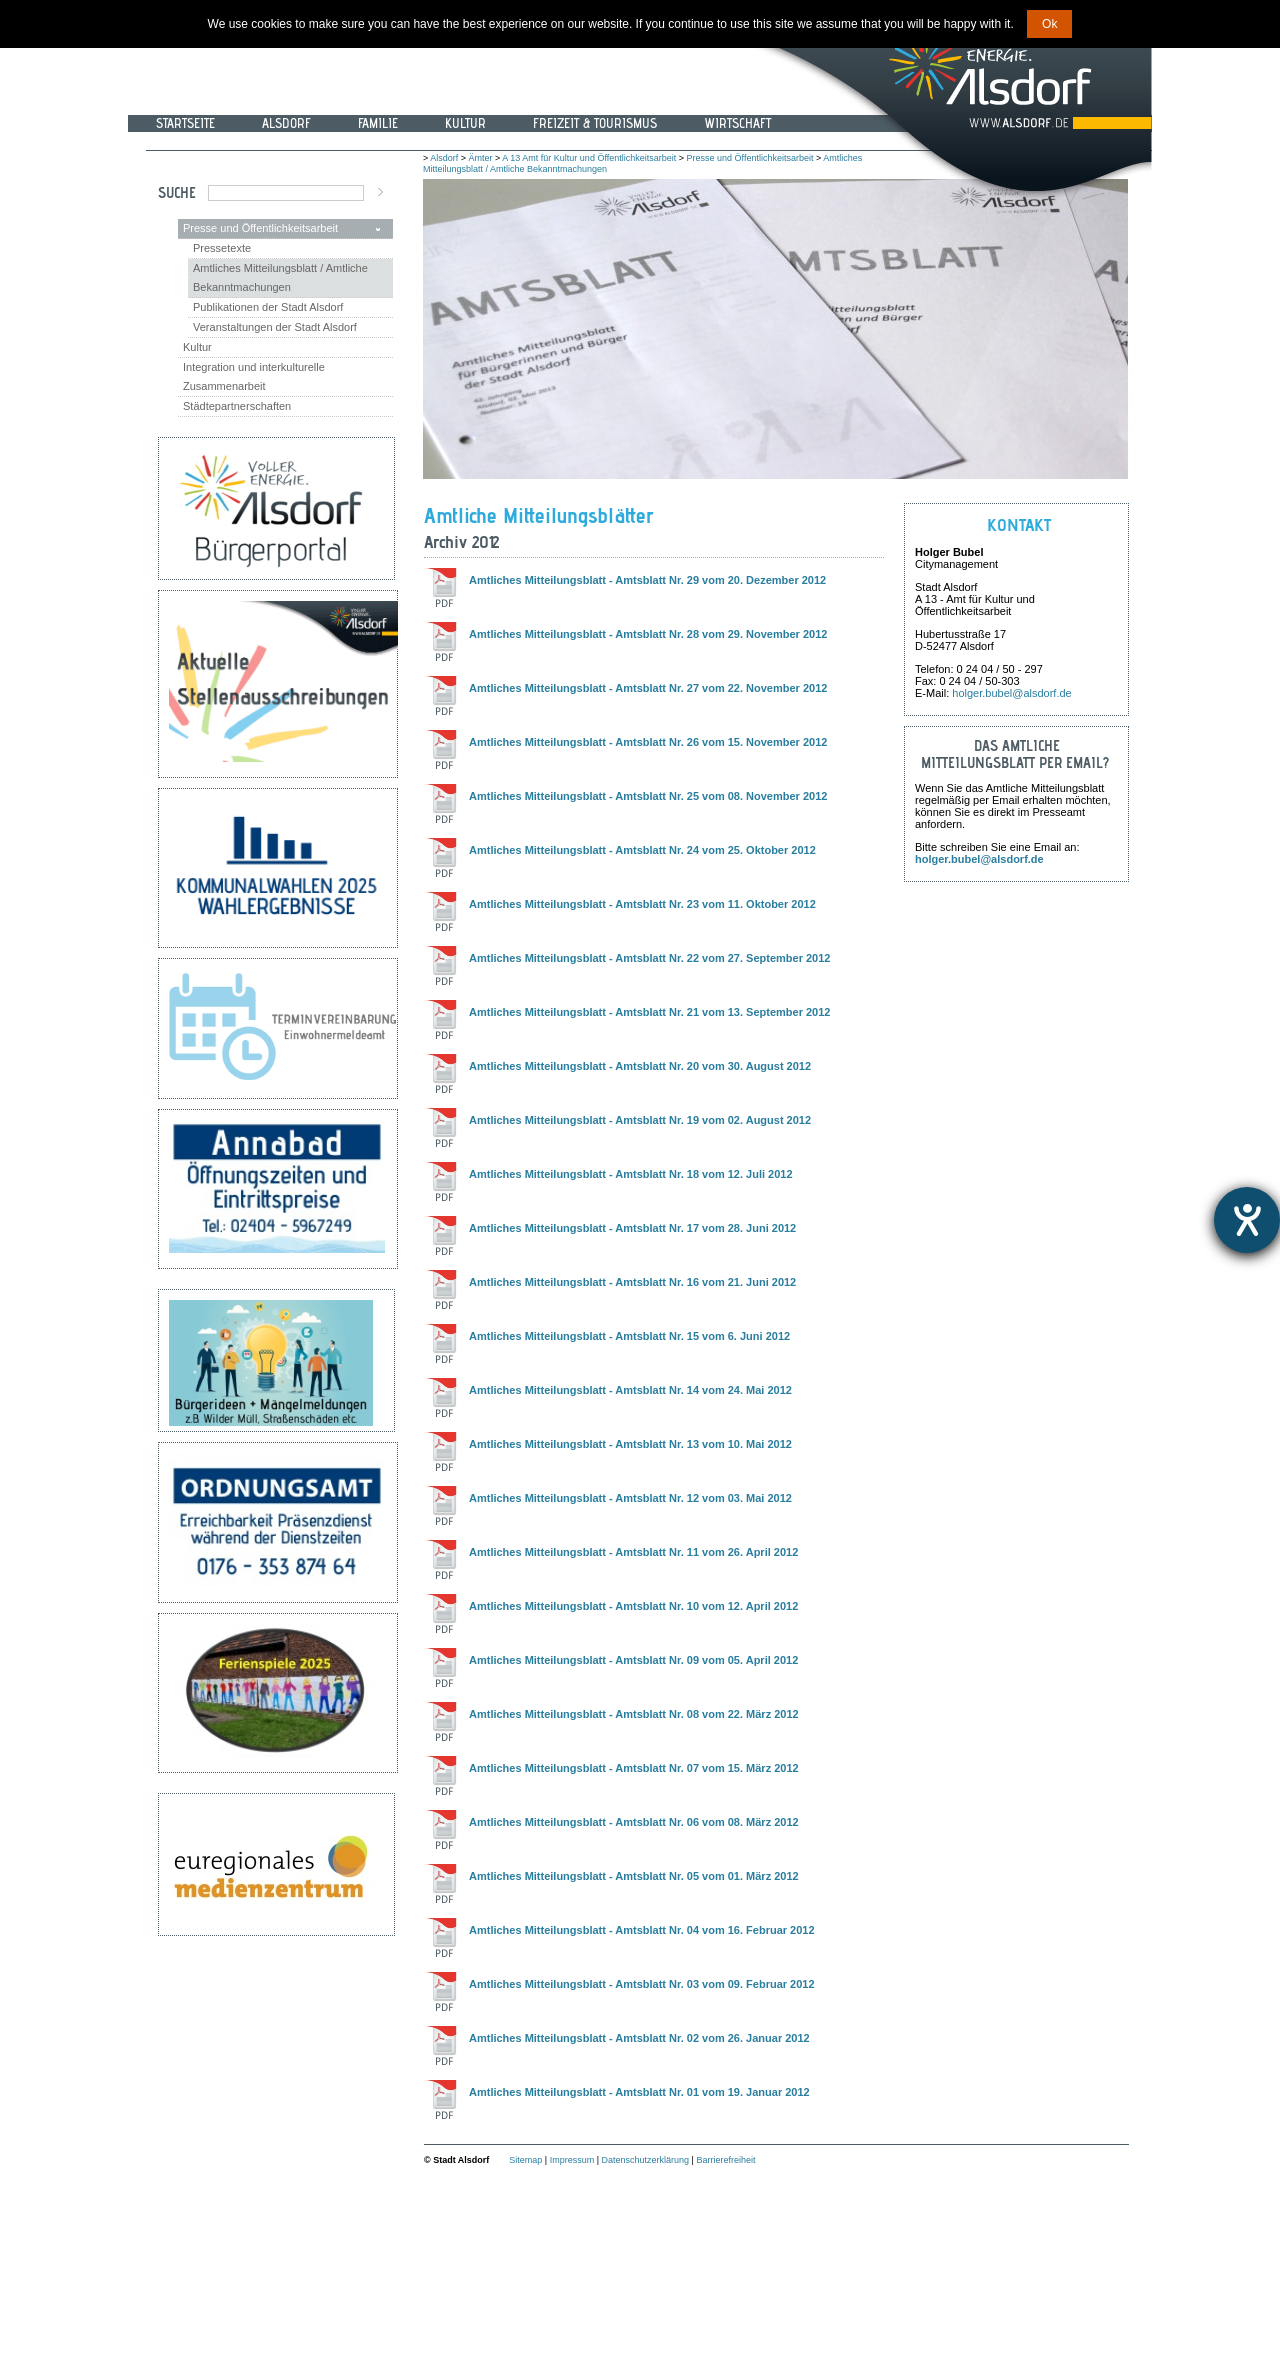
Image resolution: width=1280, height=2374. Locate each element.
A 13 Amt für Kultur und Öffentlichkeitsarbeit (589, 158)
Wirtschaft (737, 123)
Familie (378, 123)
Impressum (572, 2160)
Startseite (185, 123)
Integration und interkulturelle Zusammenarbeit (254, 376)
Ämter (481, 158)
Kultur (465, 123)
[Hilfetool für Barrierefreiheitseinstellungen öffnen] (1247, 1220)
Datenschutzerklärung (646, 2160)
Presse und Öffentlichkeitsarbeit (260, 228)
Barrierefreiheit (725, 2160)
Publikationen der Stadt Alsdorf (268, 307)
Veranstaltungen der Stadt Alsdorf (275, 327)
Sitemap (525, 2160)
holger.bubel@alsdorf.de (1011, 693)
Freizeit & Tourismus (595, 123)
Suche (177, 192)
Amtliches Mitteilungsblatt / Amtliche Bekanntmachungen (280, 277)
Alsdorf (286, 123)
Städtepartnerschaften (237, 406)
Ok (1049, 24)
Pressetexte (222, 248)
